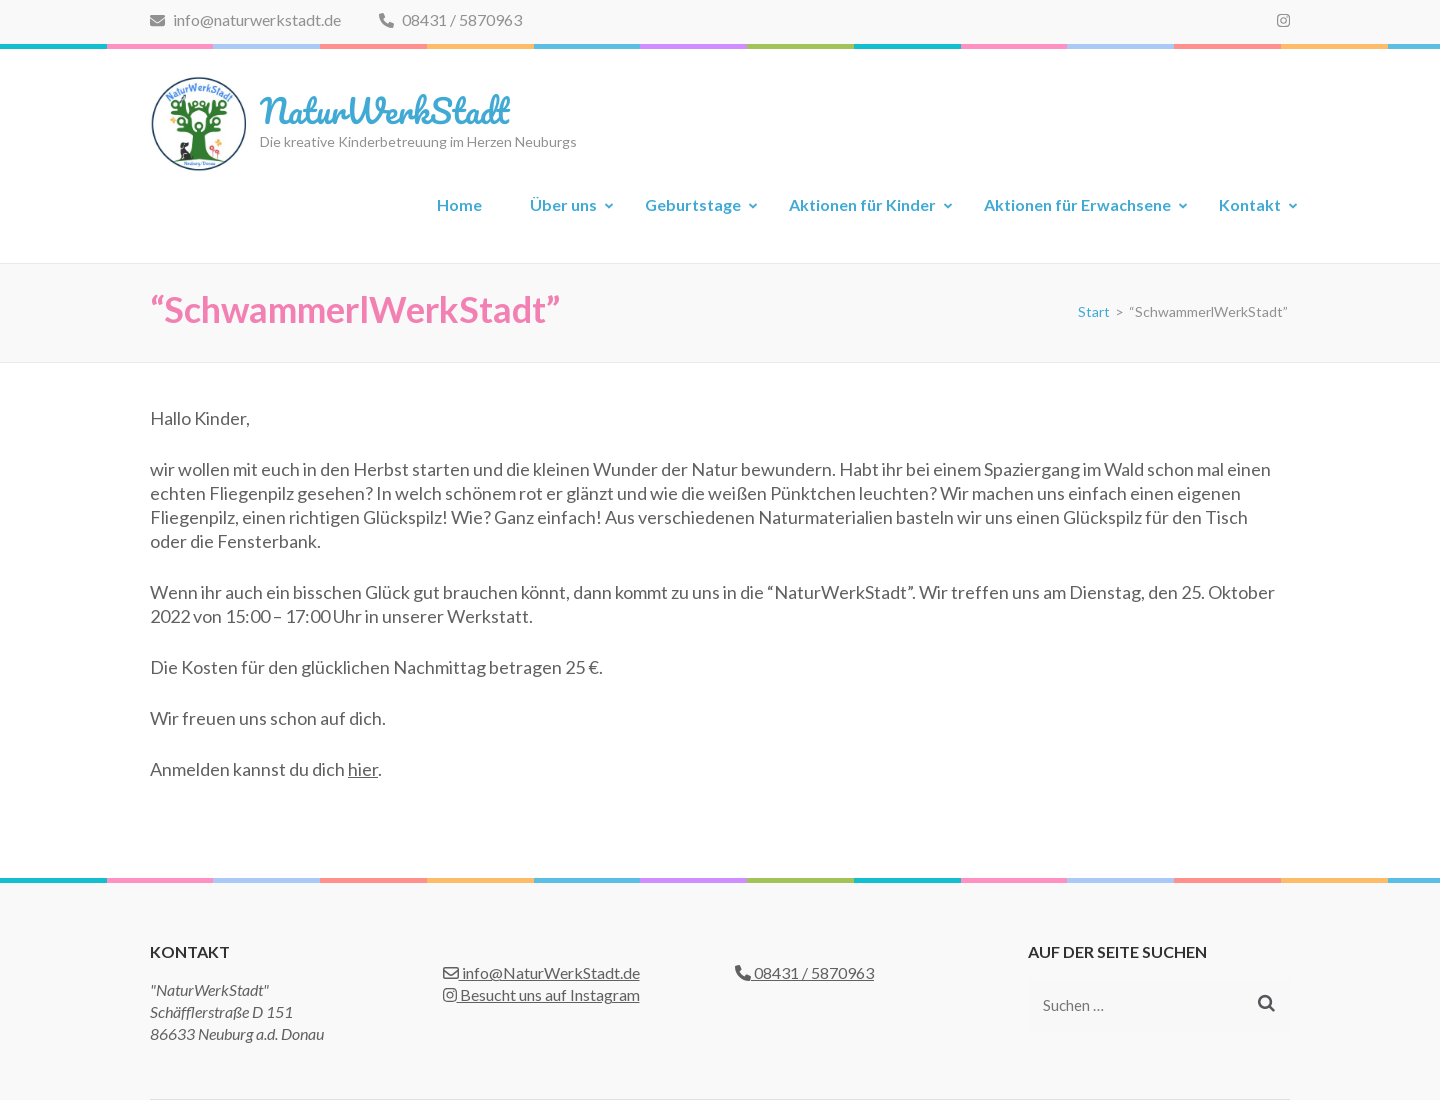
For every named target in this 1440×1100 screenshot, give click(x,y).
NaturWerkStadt (384, 110)
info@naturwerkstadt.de (245, 19)
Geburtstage (693, 204)
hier (363, 769)
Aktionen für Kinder (862, 204)
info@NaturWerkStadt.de (541, 972)
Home (459, 204)
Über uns (563, 204)
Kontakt (1250, 204)
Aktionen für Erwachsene (1077, 204)
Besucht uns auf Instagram (541, 994)
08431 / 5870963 (450, 19)
